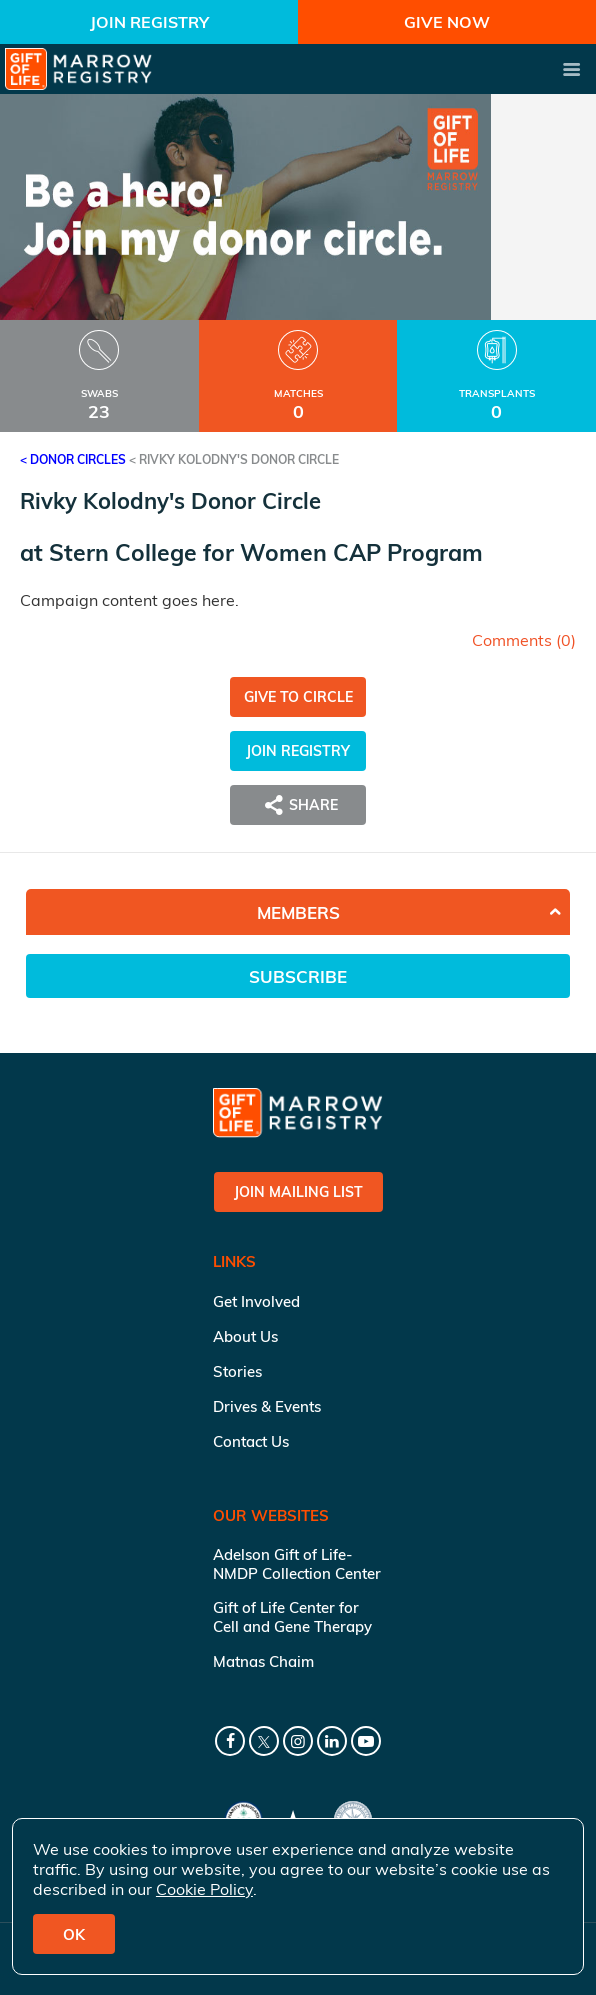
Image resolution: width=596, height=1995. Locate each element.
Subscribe (298, 976)
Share (298, 805)
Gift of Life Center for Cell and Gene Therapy (292, 1617)
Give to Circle (298, 697)
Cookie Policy (204, 1889)
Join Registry (149, 22)
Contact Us (251, 1441)
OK (74, 1934)
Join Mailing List (298, 1192)
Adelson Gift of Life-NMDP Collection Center (297, 1564)
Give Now (447, 22)
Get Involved (256, 1301)
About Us (245, 1336)
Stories (237, 1371)
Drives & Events (267, 1406)
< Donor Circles (73, 459)
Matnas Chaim (263, 1661)
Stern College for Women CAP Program (266, 552)
